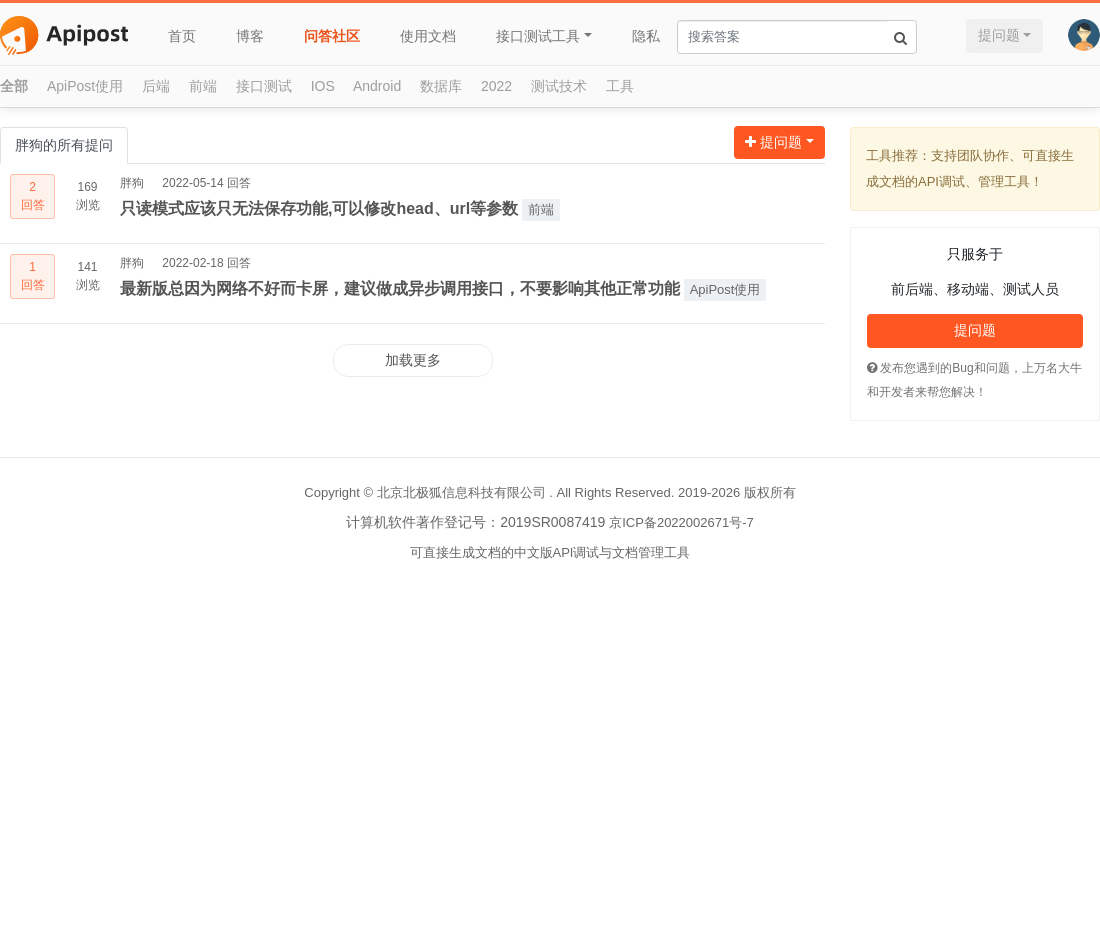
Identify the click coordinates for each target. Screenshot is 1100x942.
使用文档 (428, 36)
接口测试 (264, 86)
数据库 (441, 86)
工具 (620, 86)
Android (377, 86)
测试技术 (559, 86)
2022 (496, 86)
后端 (156, 86)
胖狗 (132, 183)
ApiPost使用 (85, 86)
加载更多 (413, 360)
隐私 (646, 36)
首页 (182, 36)
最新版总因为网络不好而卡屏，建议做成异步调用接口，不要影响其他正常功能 (400, 288)
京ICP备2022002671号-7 (681, 522)
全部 (14, 86)
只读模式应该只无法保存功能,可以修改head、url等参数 (319, 208)
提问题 (999, 35)
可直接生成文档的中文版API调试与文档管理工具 (550, 552)
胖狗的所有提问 (64, 145)
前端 (203, 86)
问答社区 (332, 36)
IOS (323, 86)
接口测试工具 (538, 36)
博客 (250, 36)
